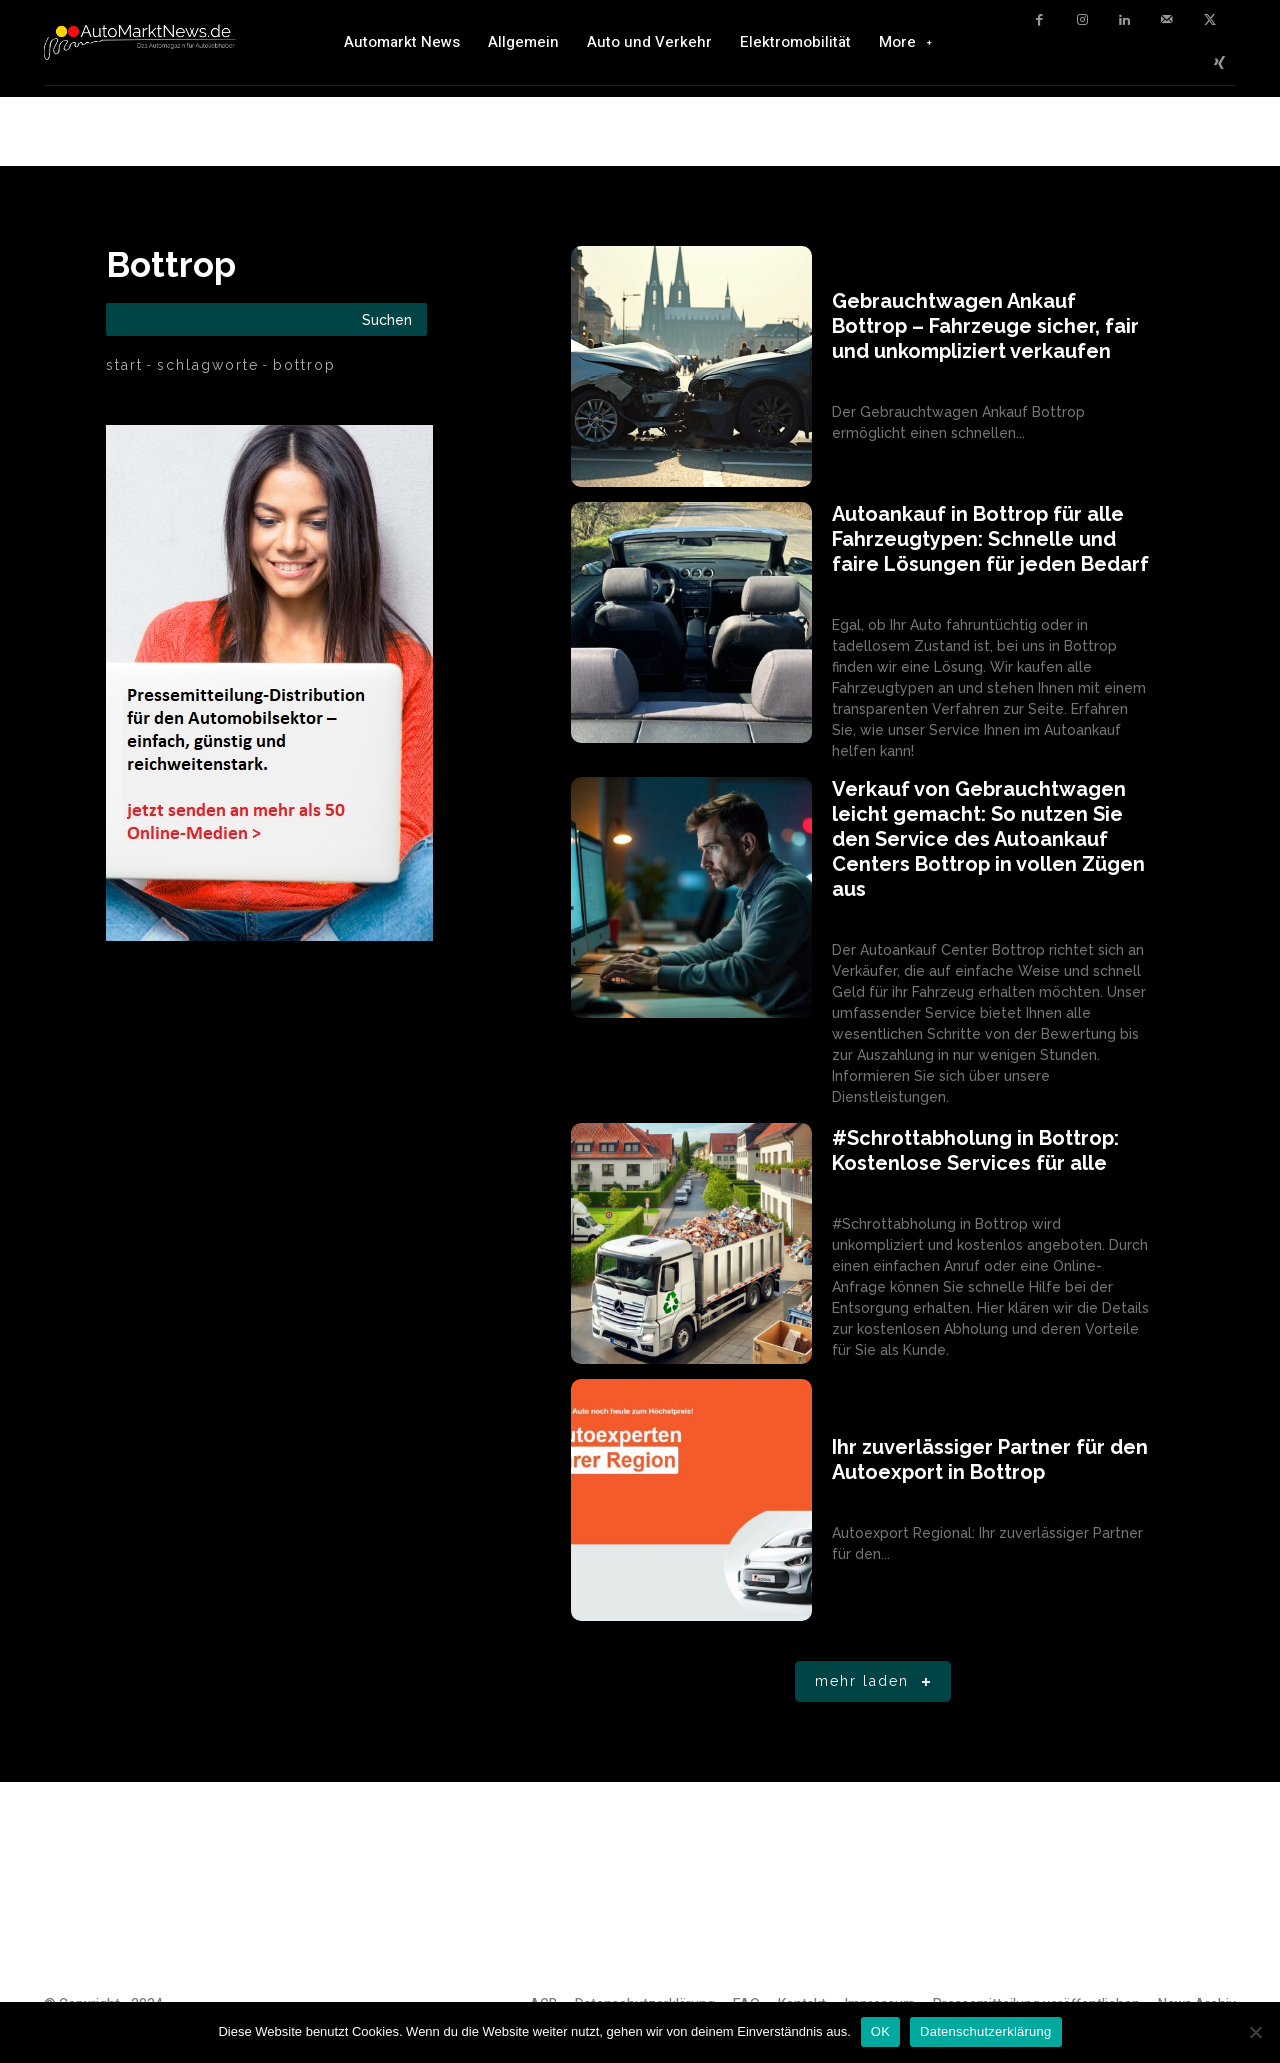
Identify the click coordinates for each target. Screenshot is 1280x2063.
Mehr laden (876, 1682)
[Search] (387, 319)
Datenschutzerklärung (985, 2031)
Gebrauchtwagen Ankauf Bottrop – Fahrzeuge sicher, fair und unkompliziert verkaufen (985, 326)
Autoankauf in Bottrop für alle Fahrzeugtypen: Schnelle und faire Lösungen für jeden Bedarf (990, 539)
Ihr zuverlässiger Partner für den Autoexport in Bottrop (990, 1459)
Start (124, 365)
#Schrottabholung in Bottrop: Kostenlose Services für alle (975, 1150)
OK (880, 2031)
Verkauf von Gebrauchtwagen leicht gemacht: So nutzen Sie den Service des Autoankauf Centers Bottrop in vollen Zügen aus (988, 839)
